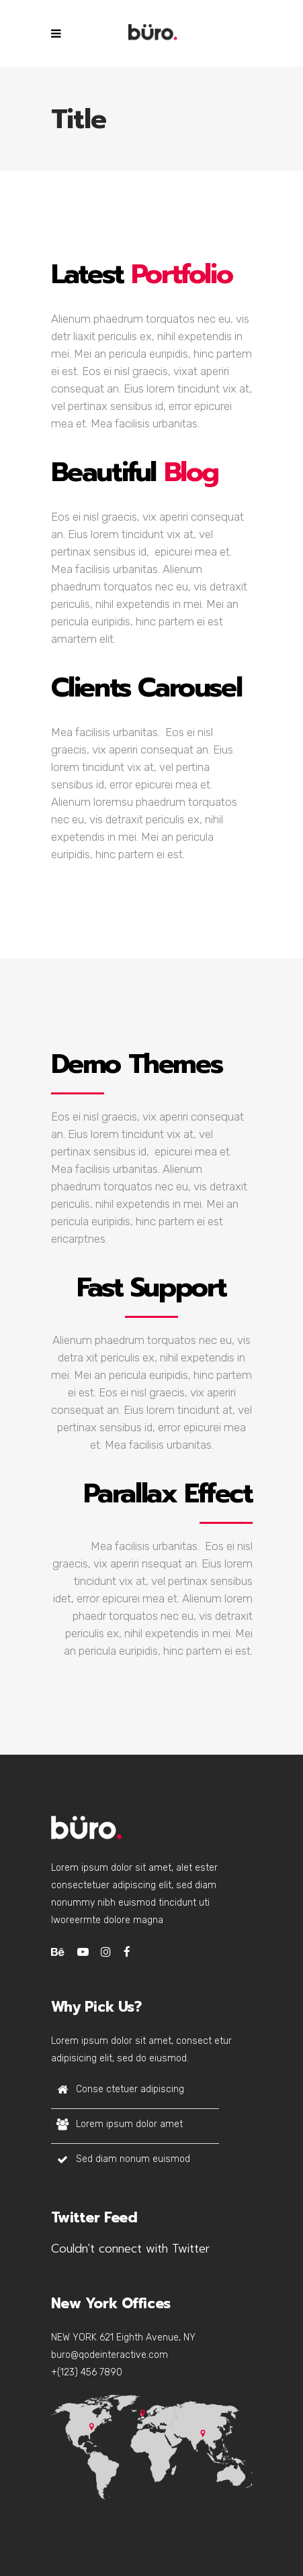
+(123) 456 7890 (86, 2372)
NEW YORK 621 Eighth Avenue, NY (123, 2337)
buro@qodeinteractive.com (109, 2355)
